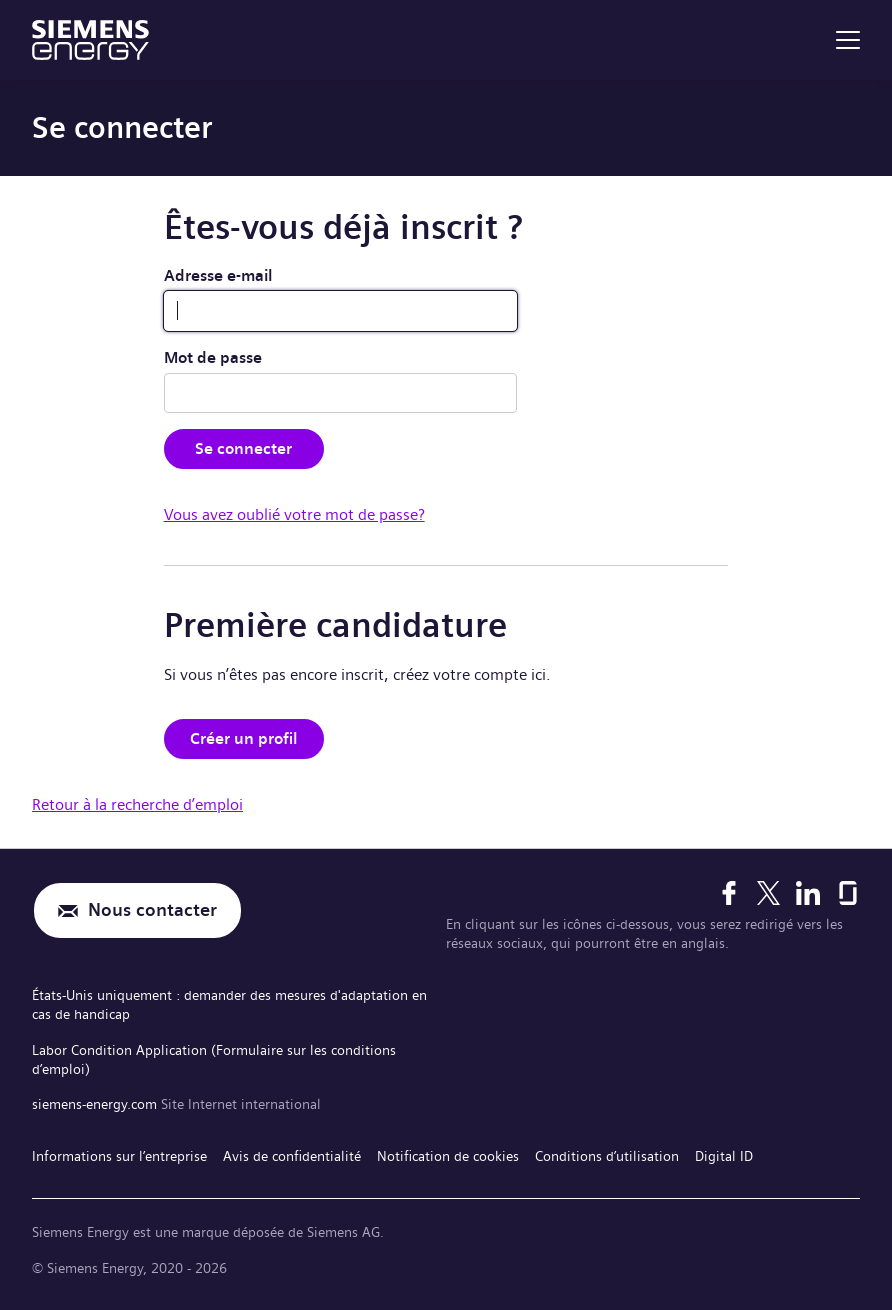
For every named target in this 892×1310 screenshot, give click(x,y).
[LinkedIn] (808, 893)
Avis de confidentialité (292, 1156)
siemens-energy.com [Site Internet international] (96, 1104)
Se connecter (243, 448)
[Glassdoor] (848, 893)
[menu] (848, 40)
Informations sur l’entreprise (119, 1156)
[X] (768, 893)
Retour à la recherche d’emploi (137, 804)
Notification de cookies (448, 1156)
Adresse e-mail (218, 275)
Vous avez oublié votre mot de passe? (294, 514)
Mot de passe (213, 357)
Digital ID (724, 1156)
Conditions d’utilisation (607, 1156)
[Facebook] (729, 893)
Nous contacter (152, 910)
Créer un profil (244, 738)
